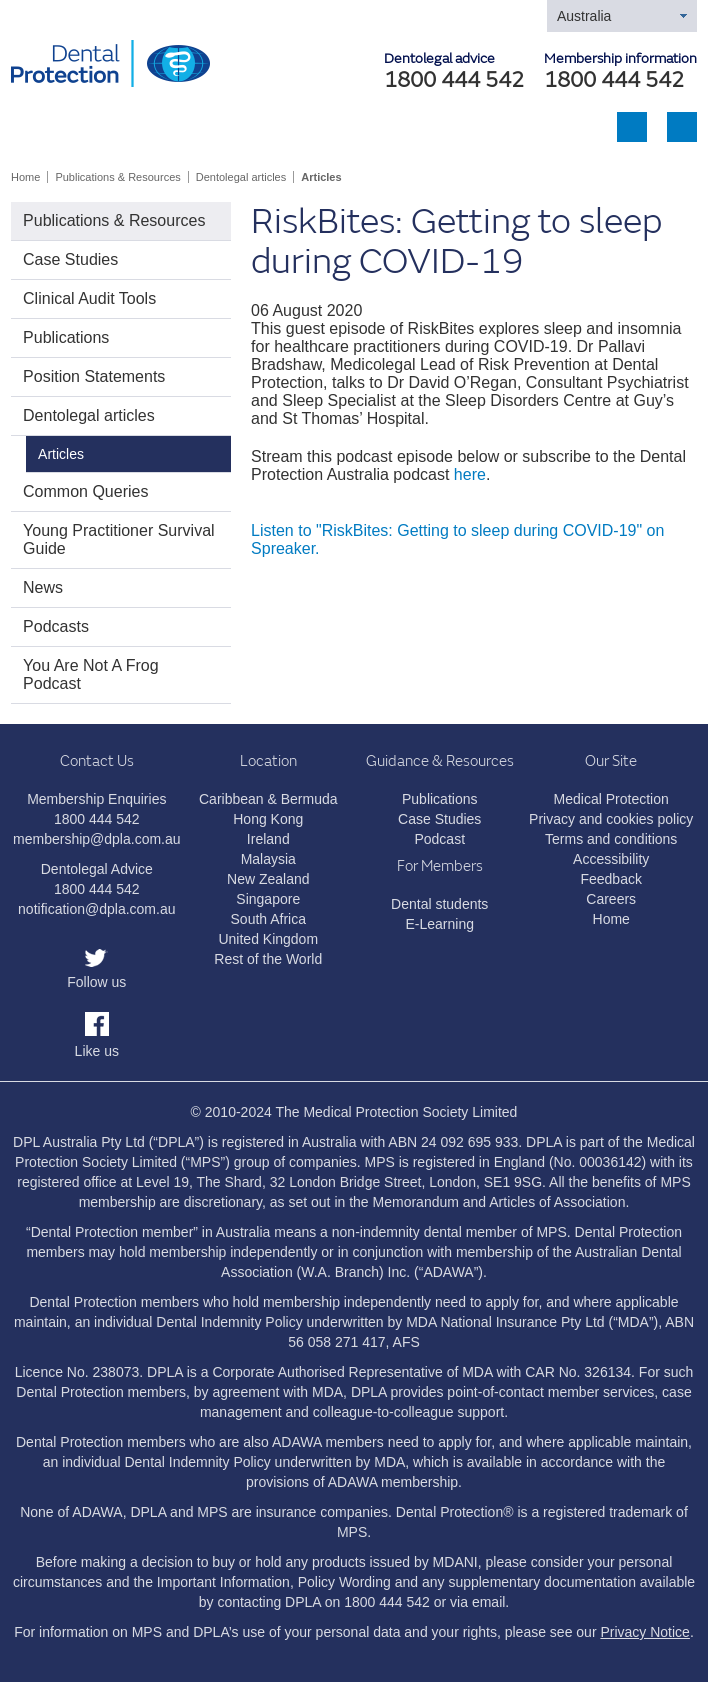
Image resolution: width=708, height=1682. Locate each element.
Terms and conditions (611, 839)
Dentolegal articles (241, 177)
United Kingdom (268, 939)
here (470, 474)
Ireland (268, 839)
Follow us (96, 982)
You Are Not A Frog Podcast (91, 674)
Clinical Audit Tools (89, 298)
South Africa (269, 919)
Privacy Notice (644, 1632)
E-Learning (439, 924)
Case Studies (70, 259)
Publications (66, 337)
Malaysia (268, 859)
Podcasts (56, 626)
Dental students (439, 904)
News (43, 587)
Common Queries (85, 491)
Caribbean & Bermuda (268, 799)
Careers (611, 899)
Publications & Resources (117, 177)
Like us (97, 1051)
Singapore (268, 899)
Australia (584, 16)
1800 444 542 (614, 80)
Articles (321, 177)
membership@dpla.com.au (97, 839)
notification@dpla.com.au (96, 909)
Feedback (610, 879)
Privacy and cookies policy (611, 819)
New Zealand (268, 879)
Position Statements (94, 376)
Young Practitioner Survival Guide (119, 539)
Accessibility (611, 859)
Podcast (439, 839)
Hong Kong (268, 819)
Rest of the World (268, 959)
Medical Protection (611, 799)
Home (25, 177)
